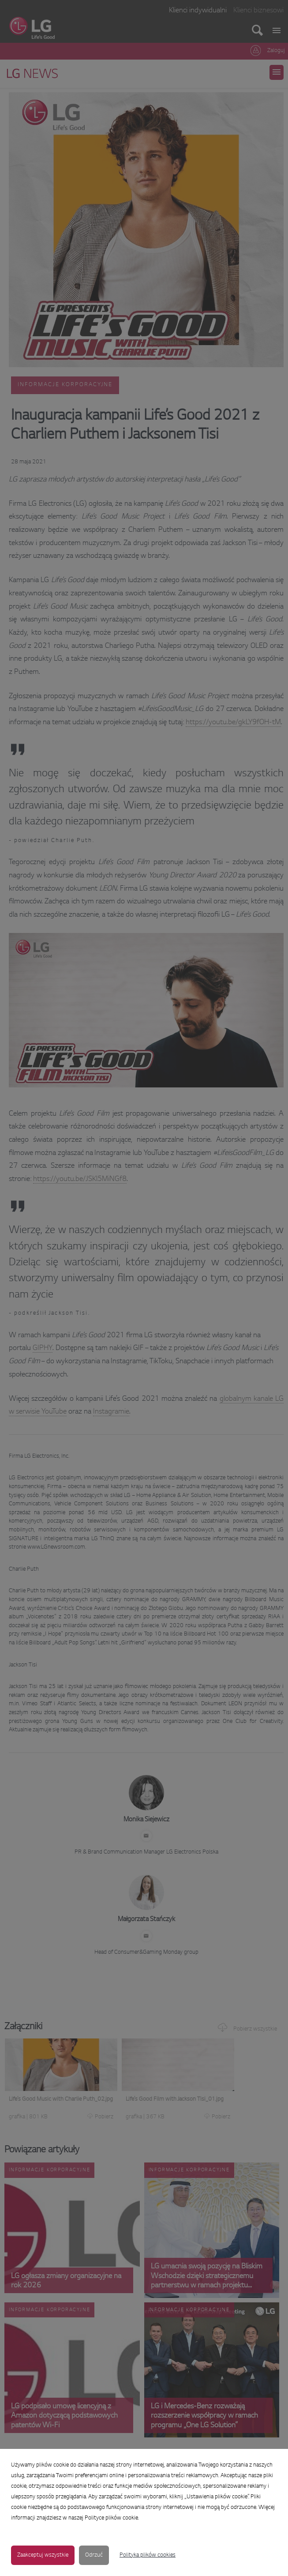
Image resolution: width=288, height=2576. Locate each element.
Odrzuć (94, 2555)
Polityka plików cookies (148, 2555)
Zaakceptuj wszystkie (42, 2555)
